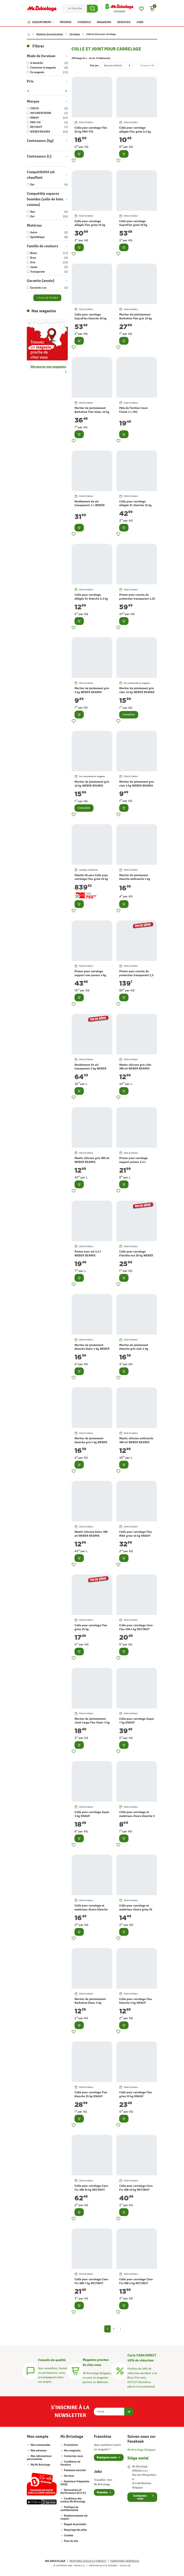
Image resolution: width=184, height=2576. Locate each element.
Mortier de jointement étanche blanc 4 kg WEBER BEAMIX (92, 1349)
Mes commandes (40, 2445)
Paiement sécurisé (74, 2470)
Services (68, 2476)
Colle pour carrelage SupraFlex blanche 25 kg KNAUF (90, 318)
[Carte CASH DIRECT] (120, 2370)
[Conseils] (30, 2370)
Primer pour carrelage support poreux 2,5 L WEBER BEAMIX (133, 1162)
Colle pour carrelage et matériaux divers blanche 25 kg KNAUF (91, 1909)
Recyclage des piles (75, 2530)
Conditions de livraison (70, 2463)
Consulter (128, 714)
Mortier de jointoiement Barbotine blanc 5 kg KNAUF (90, 2003)
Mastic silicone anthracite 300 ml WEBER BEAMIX (136, 1440)
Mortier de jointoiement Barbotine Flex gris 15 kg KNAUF (135, 318)
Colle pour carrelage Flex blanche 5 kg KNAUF (135, 2001)
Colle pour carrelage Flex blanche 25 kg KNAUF (90, 2094)
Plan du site (70, 2541)
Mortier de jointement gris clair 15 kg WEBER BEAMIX (137, 690)
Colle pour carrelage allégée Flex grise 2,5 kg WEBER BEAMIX (135, 131)
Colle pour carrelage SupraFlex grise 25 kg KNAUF (133, 225)
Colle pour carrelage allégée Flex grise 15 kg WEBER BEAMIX (89, 225)
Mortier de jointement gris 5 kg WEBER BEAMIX (91, 690)
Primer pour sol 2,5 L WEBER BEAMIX (87, 1253)
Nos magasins (72, 2450)
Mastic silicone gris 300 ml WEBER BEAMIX (91, 1160)
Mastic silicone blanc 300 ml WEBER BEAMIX (90, 1534)
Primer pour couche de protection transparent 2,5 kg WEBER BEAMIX (136, 975)
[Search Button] (92, 8)
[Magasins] (75, 2370)
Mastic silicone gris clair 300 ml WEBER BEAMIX (135, 1067)
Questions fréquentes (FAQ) (74, 2483)
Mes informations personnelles (39, 2457)
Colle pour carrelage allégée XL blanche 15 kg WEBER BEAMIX (135, 505)
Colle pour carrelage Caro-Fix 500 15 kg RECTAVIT (136, 2188)
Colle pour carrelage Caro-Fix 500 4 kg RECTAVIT (136, 2281)
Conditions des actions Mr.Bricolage (72, 2500)
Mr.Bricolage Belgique (141, 2450)
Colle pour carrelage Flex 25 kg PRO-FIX (90, 130)
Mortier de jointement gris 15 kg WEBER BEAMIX (91, 784)
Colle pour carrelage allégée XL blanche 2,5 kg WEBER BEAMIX (91, 598)
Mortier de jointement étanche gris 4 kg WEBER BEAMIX (90, 1442)
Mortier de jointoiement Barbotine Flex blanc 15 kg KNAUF (91, 412)
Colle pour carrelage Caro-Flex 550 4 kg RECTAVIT (136, 1627)
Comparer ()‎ (147, 65)
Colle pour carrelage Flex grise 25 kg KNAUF (135, 2094)
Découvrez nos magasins (48, 367)
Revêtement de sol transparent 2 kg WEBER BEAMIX (90, 1068)
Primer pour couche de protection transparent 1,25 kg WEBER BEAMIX (137, 598)
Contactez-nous (73, 2456)
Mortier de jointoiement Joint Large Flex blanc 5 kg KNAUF (92, 1723)
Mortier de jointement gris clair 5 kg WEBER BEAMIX (136, 784)
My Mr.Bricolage (40, 2465)
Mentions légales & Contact (87, 2561)
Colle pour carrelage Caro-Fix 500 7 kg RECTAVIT (91, 2281)
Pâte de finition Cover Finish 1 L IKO (133, 410)
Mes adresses (39, 2450)
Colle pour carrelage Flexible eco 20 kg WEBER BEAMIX (136, 1255)
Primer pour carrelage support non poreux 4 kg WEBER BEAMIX (90, 975)
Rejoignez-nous (107, 2457)
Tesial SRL (125, 2565)
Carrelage (74, 34)
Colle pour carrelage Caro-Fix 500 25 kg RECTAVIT (91, 2188)
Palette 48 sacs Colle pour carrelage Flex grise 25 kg (91, 877)
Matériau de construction (49, 34)
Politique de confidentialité (69, 2508)
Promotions (70, 2445)
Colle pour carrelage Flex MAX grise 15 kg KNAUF (135, 1534)
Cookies (68, 2535)
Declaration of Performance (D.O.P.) (73, 2491)
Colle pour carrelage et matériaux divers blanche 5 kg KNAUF (137, 1816)
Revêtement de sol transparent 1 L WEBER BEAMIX (89, 505)
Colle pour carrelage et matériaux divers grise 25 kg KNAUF (135, 1909)
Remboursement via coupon (74, 2517)
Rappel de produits (74, 2524)
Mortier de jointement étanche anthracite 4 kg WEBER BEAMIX (134, 879)
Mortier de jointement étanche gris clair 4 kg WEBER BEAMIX (133, 1349)
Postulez (102, 2492)
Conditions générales (124, 2561)
